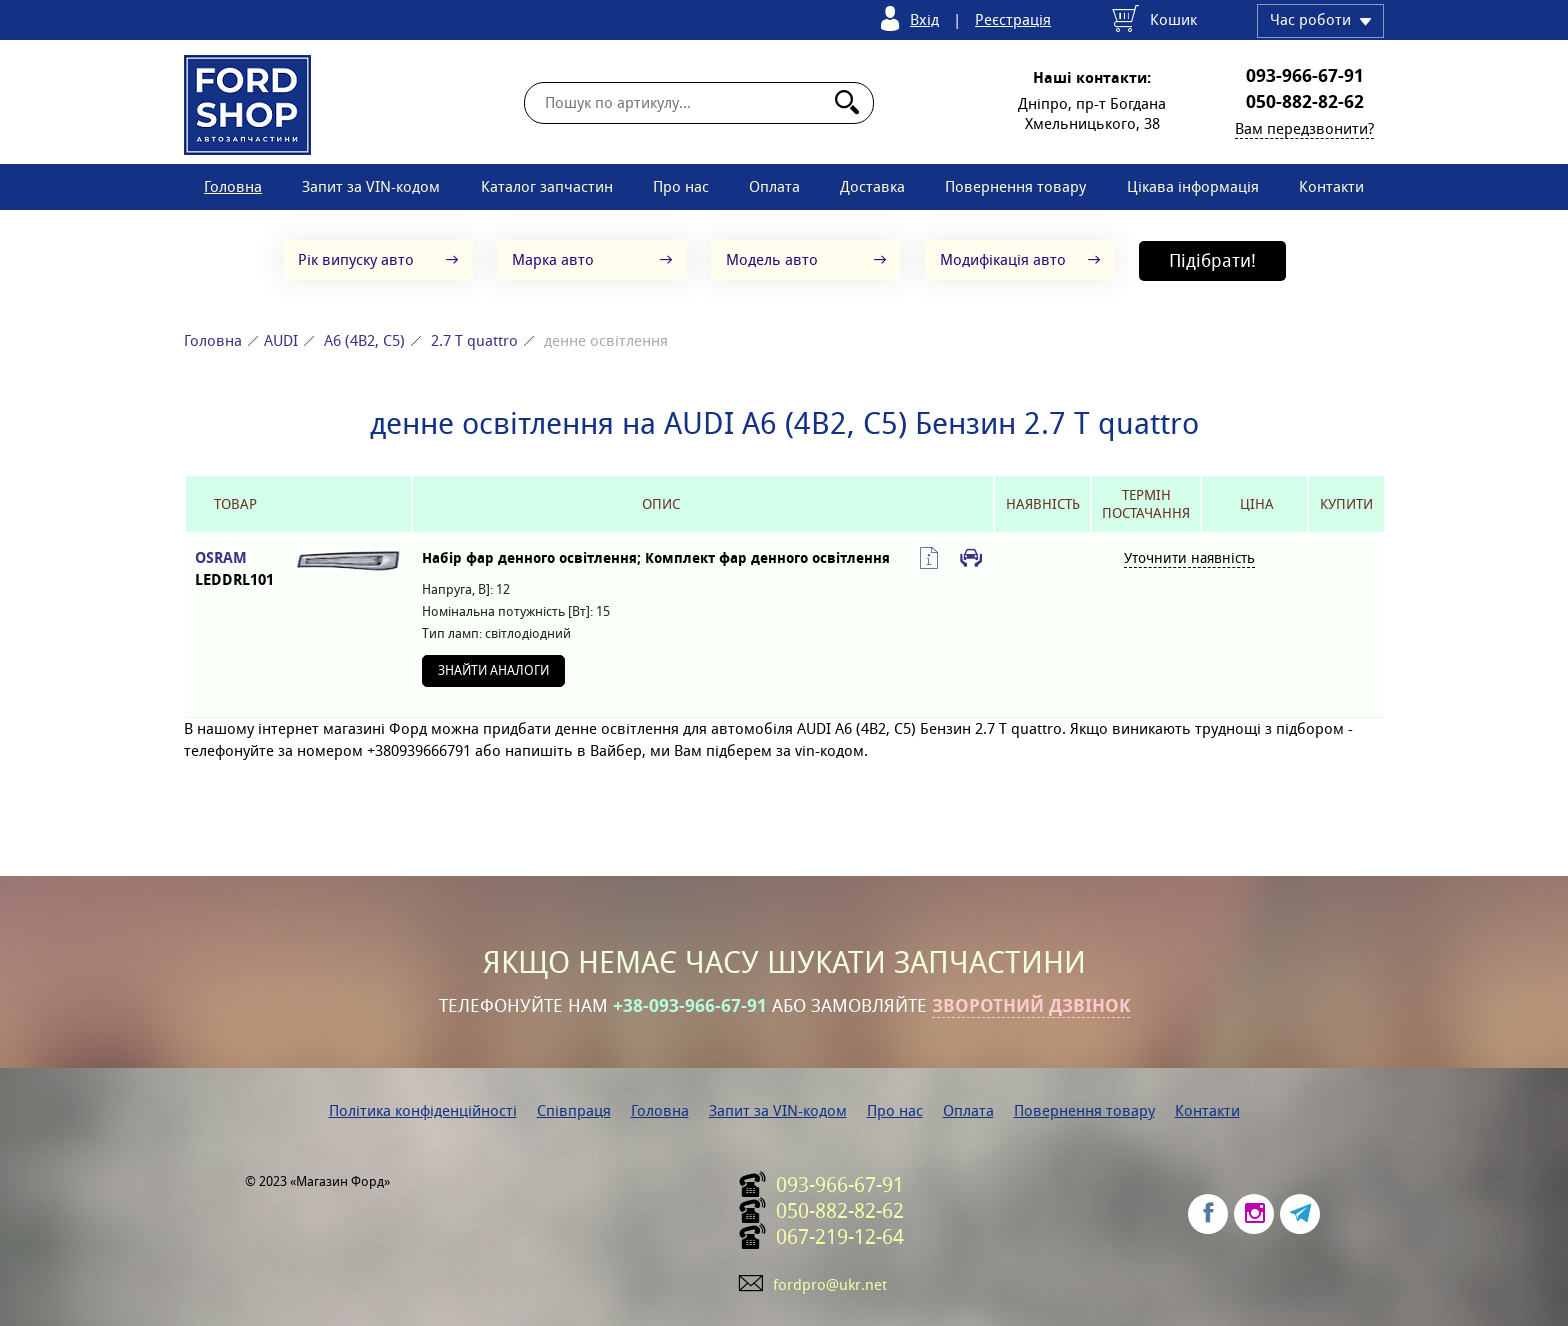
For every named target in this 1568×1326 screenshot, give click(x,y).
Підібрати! (1212, 260)
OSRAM (235, 569)
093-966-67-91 (1305, 76)
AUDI (281, 340)
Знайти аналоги (493, 670)
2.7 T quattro (474, 340)
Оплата (774, 186)
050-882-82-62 (1305, 102)
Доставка (872, 186)
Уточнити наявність (1189, 558)
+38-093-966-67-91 (690, 1006)
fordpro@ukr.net (830, 1284)
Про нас (681, 186)
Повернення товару (1015, 186)
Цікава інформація (1193, 186)
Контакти (1331, 186)
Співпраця (574, 1110)
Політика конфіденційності (423, 1110)
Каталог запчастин (547, 186)
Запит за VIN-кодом (371, 186)
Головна (233, 186)
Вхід (924, 19)
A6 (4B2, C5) (364, 340)
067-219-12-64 (840, 1237)
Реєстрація (1013, 19)
